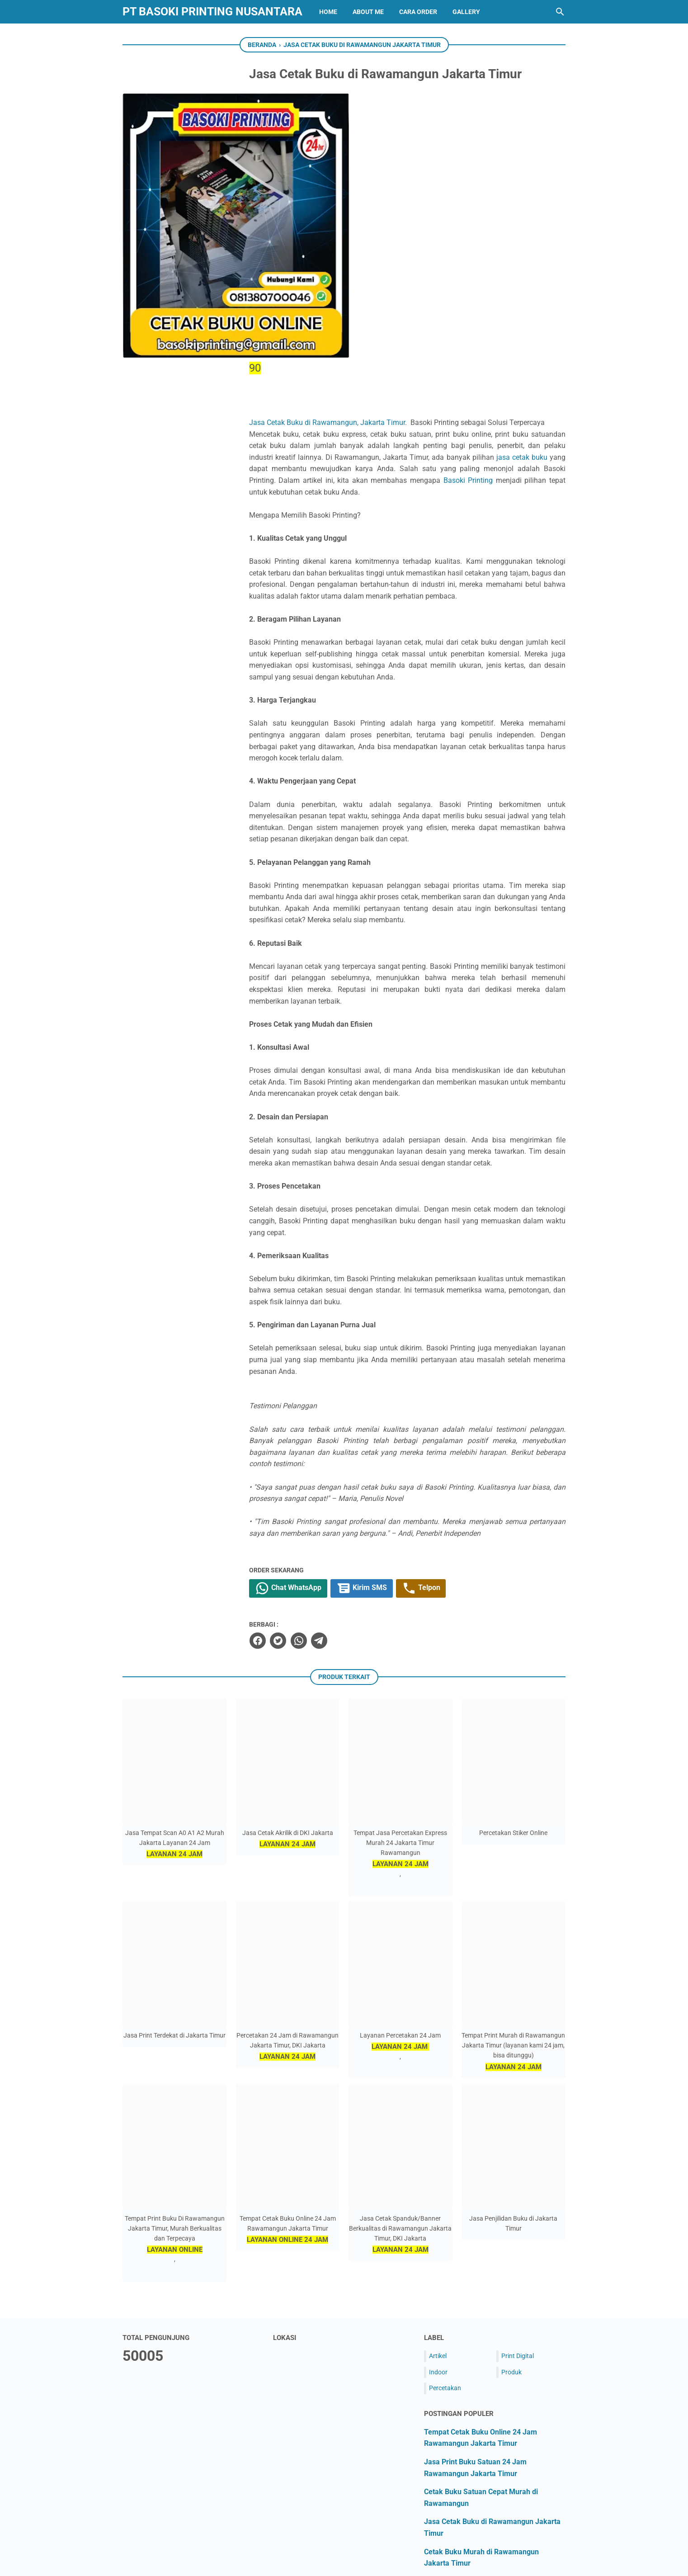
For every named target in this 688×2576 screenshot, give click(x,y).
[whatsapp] (340, 1452)
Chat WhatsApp (331, 1399)
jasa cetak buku (370, 233)
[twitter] (319, 1452)
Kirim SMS (406, 1399)
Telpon (467, 1399)
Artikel (438, 2166)
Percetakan (445, 2199)
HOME (328, 11)
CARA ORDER (418, 11)
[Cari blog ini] (560, 11)
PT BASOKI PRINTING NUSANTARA (212, 11)
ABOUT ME (368, 11)
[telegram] (360, 1452)
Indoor (438, 2183)
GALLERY (466, 11)
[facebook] (299, 1452)
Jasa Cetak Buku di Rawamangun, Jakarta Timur (373, 175)
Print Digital (517, 2166)
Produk (511, 2183)
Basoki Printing (389, 256)
